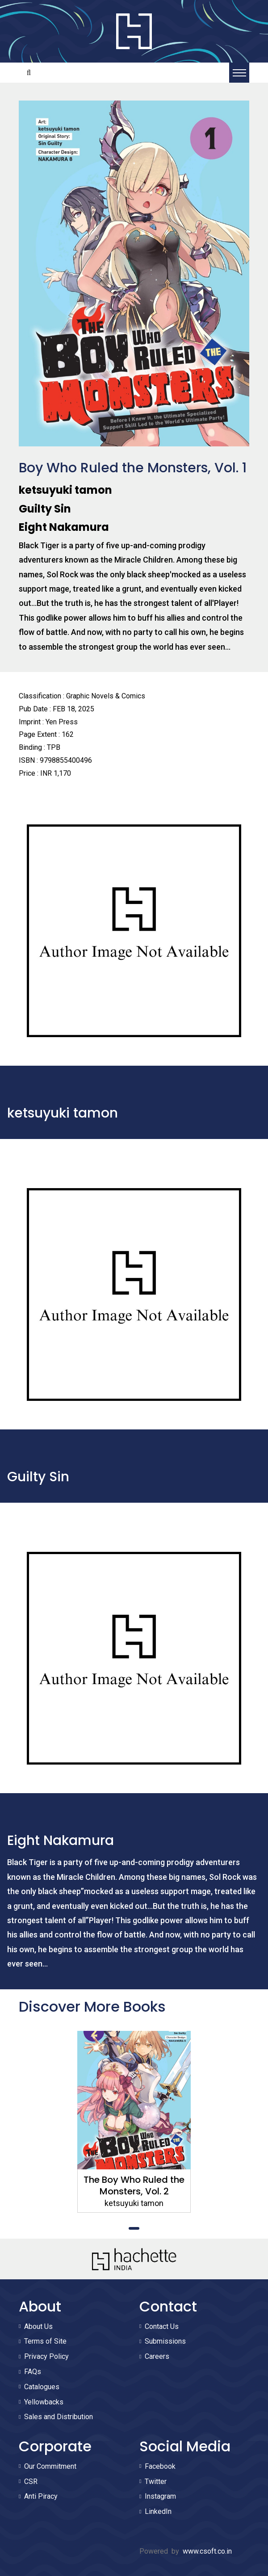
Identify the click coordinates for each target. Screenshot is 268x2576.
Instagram (160, 2496)
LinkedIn (158, 2511)
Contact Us (162, 2326)
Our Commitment (50, 2466)
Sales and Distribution (58, 2416)
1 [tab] (134, 2228)
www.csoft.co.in (207, 2551)
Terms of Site (45, 2341)
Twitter (156, 2481)
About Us (38, 2326)
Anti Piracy (41, 2496)
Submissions (165, 2341)
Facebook (160, 2466)
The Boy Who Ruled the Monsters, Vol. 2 (134, 2185)
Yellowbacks (43, 2402)
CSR (31, 2481)
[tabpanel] (134, 2122)
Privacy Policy (46, 2356)
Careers (157, 2356)
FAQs (32, 2371)
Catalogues (41, 2387)
